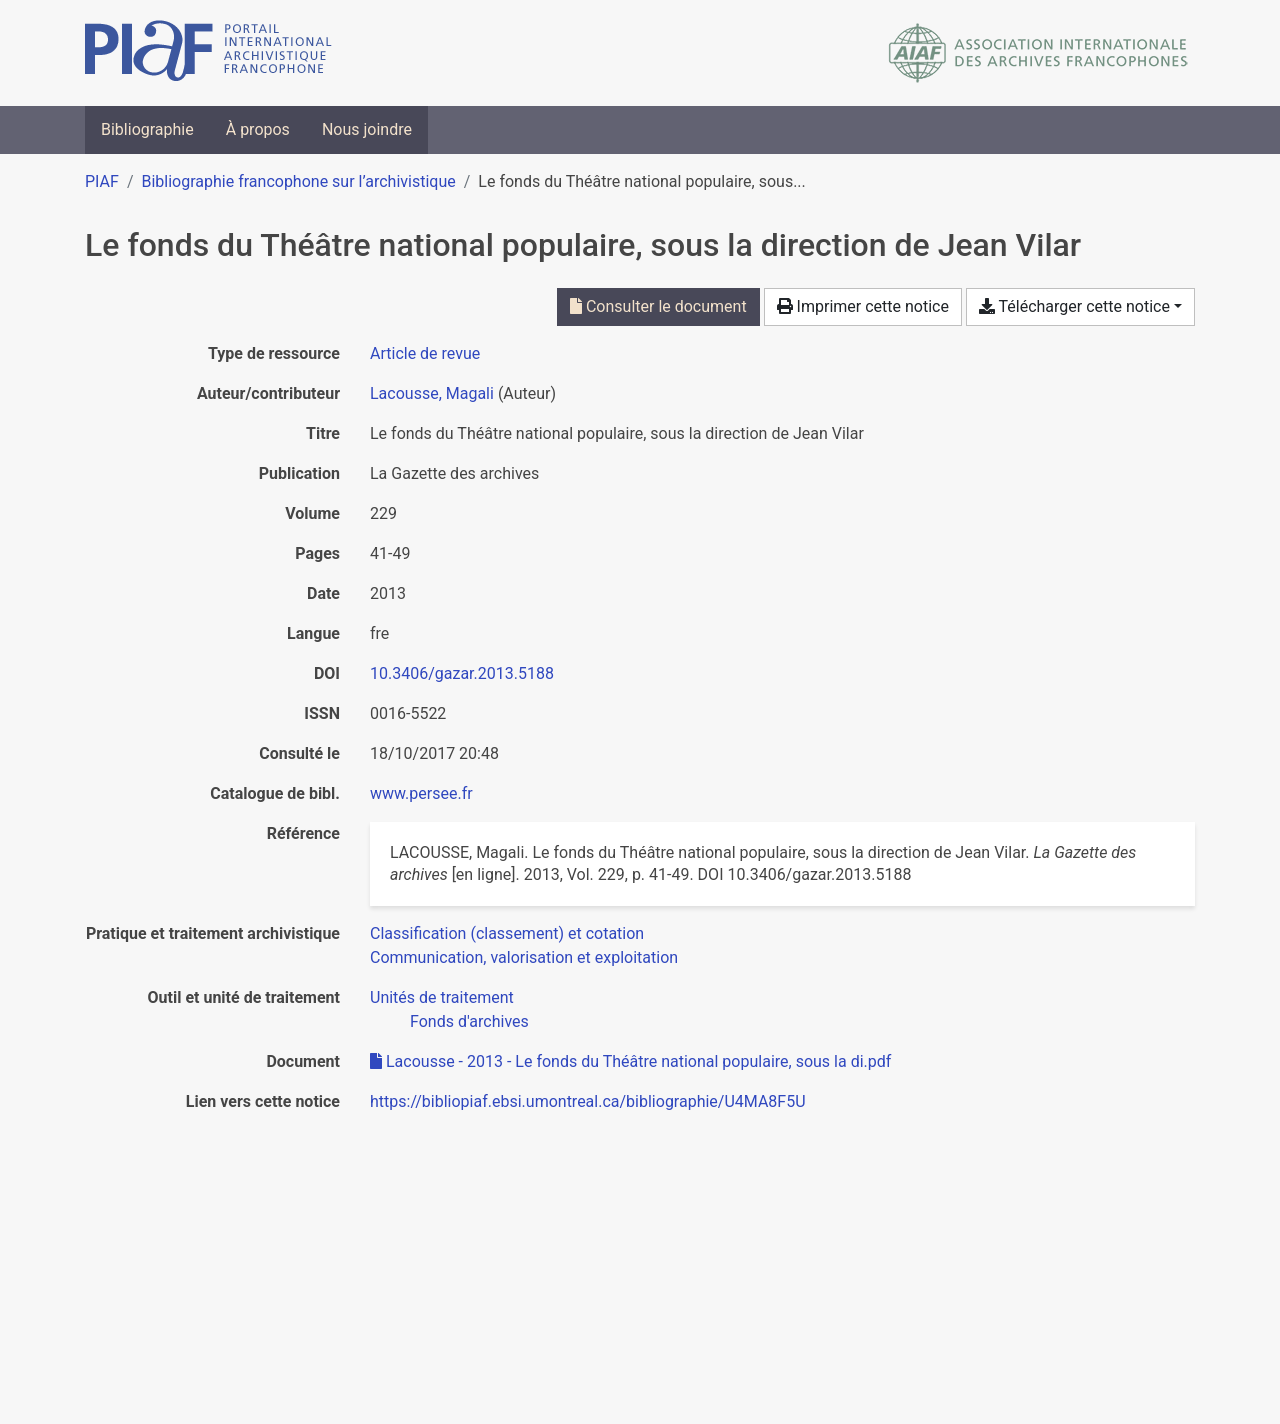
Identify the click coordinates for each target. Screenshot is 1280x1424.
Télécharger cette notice (1074, 306)
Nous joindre (367, 129)
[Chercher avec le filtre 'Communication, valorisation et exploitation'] (524, 957)
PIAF (102, 181)
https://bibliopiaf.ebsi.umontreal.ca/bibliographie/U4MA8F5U (588, 1101)
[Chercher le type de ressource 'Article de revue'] (425, 353)
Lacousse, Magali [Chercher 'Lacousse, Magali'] (432, 393)
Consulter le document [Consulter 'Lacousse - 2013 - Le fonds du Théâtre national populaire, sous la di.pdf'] (658, 306)
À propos (258, 129)
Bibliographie (147, 129)
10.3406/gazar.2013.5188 (462, 673)
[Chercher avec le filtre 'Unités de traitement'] (442, 997)
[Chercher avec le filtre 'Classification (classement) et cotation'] (507, 933)
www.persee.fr (421, 793)
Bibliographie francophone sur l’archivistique (298, 181)
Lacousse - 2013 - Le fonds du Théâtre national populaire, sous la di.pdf (630, 1061)
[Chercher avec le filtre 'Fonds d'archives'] (469, 1021)
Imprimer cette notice (863, 306)
